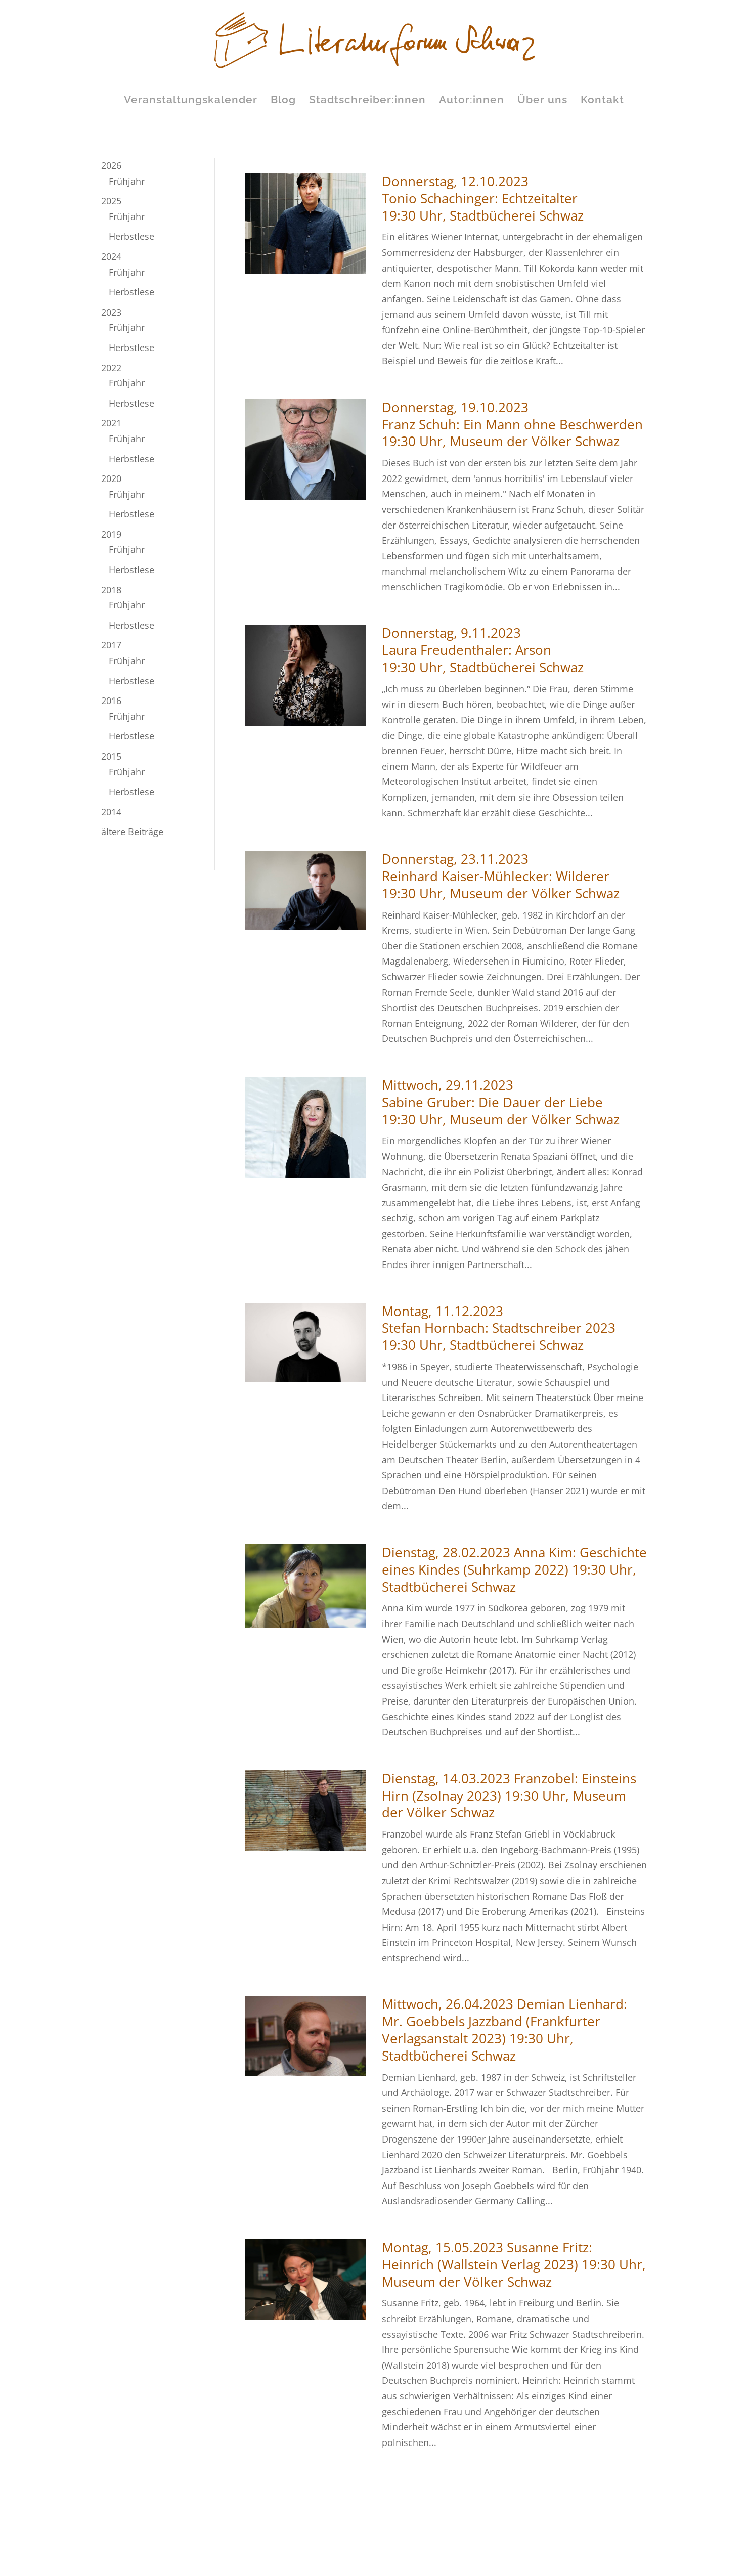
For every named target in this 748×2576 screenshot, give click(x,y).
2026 (111, 165)
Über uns (542, 101)
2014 (111, 812)
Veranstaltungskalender (190, 101)
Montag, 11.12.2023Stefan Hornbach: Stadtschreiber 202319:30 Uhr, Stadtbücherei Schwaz (498, 1328)
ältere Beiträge (132, 831)
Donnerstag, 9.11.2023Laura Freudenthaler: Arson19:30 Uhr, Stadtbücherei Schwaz (483, 650)
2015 (111, 756)
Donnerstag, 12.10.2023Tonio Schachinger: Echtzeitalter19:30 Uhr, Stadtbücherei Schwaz (483, 198)
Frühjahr (127, 181)
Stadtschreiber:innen (367, 101)
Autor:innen (471, 101)
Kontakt (602, 101)
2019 (111, 534)
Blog (283, 101)
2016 (111, 700)
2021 (111, 423)
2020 (111, 478)
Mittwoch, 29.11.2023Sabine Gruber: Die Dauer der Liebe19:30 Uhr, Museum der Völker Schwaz (501, 1102)
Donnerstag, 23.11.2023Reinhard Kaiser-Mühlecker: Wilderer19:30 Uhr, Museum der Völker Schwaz (501, 876)
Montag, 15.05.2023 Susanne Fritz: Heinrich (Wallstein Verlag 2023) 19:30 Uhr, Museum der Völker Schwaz (514, 2264)
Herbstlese (131, 236)
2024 (111, 256)
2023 (111, 312)
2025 (111, 201)
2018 (111, 590)
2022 (111, 368)
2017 (111, 645)
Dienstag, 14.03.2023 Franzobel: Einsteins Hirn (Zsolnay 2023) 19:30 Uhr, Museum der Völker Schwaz (509, 1795)
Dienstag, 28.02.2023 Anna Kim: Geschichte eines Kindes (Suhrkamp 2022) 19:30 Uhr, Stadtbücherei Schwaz (514, 1569)
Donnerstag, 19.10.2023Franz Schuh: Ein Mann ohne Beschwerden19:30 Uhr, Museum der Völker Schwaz (512, 424)
